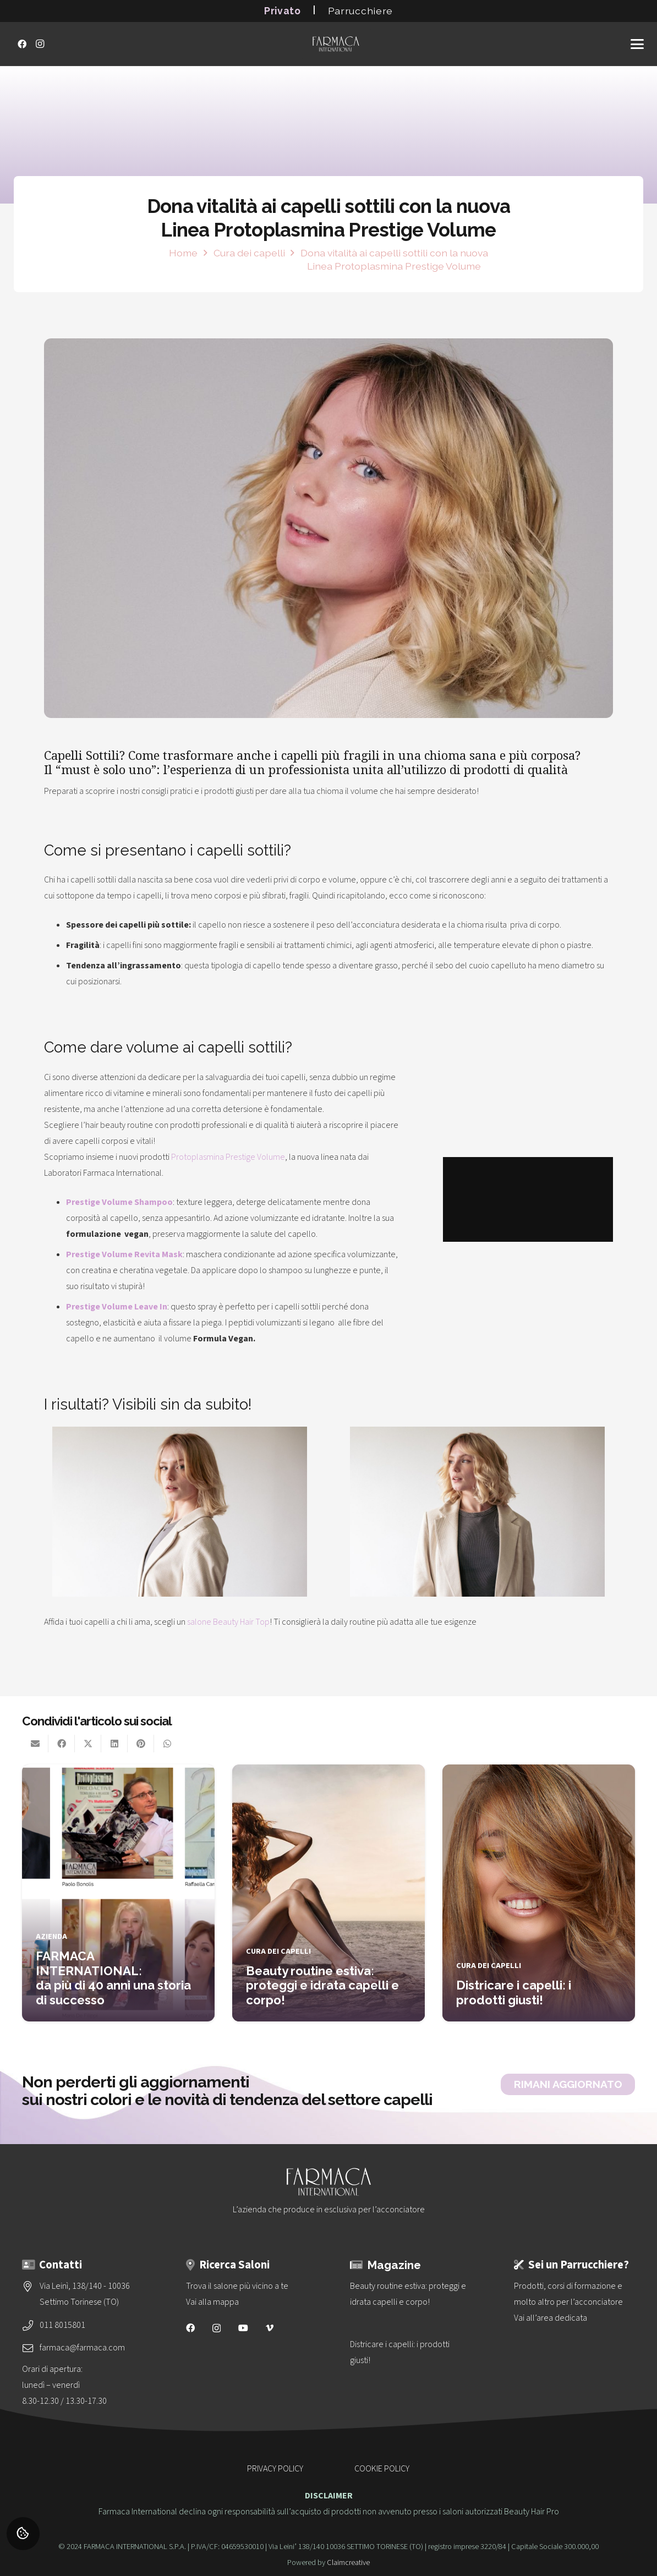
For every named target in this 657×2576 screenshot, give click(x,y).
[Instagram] (39, 44)
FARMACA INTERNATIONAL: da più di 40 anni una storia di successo (113, 1977)
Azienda (51, 1936)
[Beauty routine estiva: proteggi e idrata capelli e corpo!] (410, 2294)
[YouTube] (243, 2327)
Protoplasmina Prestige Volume (228, 1157)
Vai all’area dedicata (550, 2318)
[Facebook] (22, 44)
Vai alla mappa (212, 2302)
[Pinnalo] (141, 1743)
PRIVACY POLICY (275, 2469)
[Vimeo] (269, 2327)
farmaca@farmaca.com (82, 2348)
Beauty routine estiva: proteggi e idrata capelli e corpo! (322, 1985)
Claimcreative (348, 2562)
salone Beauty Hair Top (228, 1622)
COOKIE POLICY (381, 2469)
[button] (637, 44)
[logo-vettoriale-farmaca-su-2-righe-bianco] (335, 44)
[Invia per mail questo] (35, 1743)
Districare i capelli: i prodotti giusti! (513, 1992)
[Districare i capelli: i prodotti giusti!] (410, 2353)
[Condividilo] (61, 1743)
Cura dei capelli (278, 1950)
